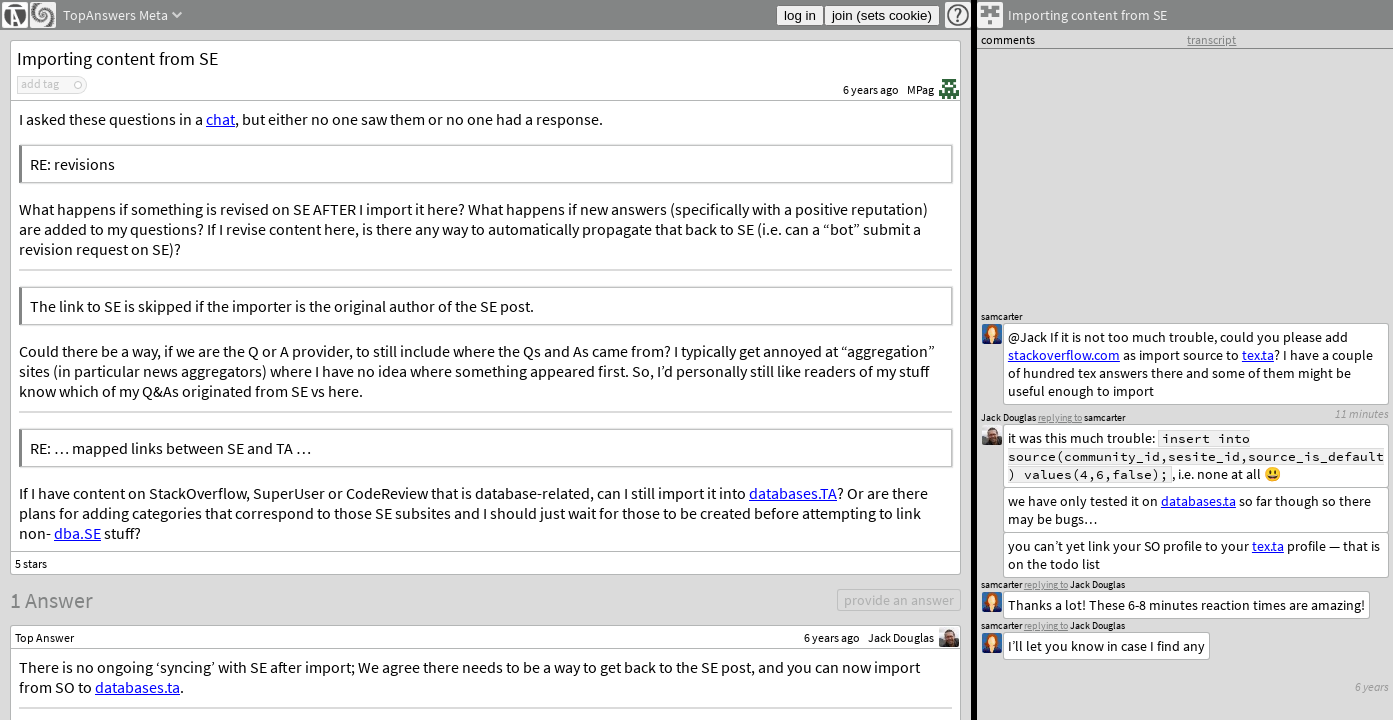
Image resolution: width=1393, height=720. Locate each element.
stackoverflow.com (1064, 355)
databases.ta (137, 687)
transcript (1211, 39)
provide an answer (899, 600)
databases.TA (793, 493)
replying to (1046, 625)
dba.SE (77, 533)
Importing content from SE (117, 58)
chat (220, 119)
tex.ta (1268, 546)
